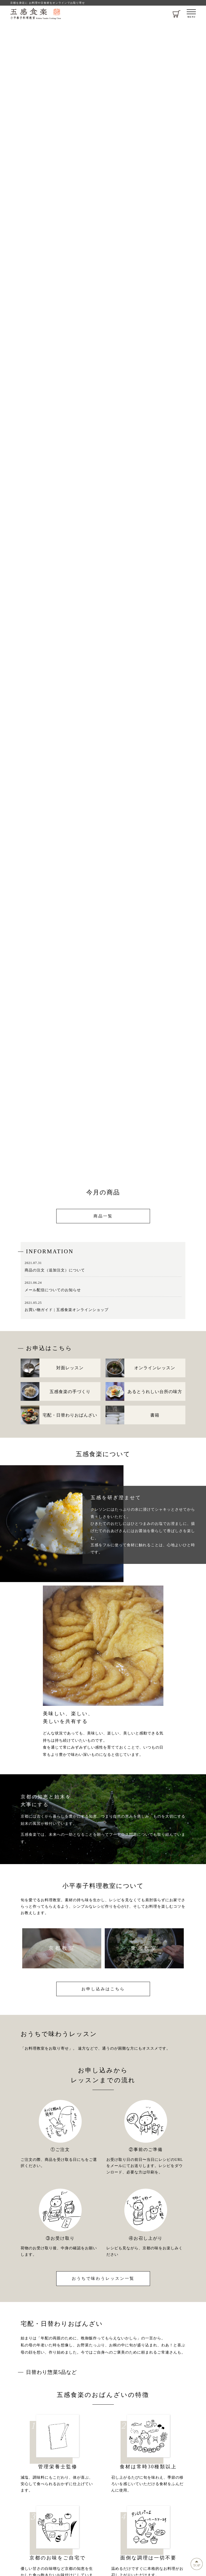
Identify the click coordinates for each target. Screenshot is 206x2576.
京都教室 (61, 1948)
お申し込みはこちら (103, 1989)
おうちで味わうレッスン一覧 (103, 2278)
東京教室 (144, 1948)
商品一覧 (103, 1216)
